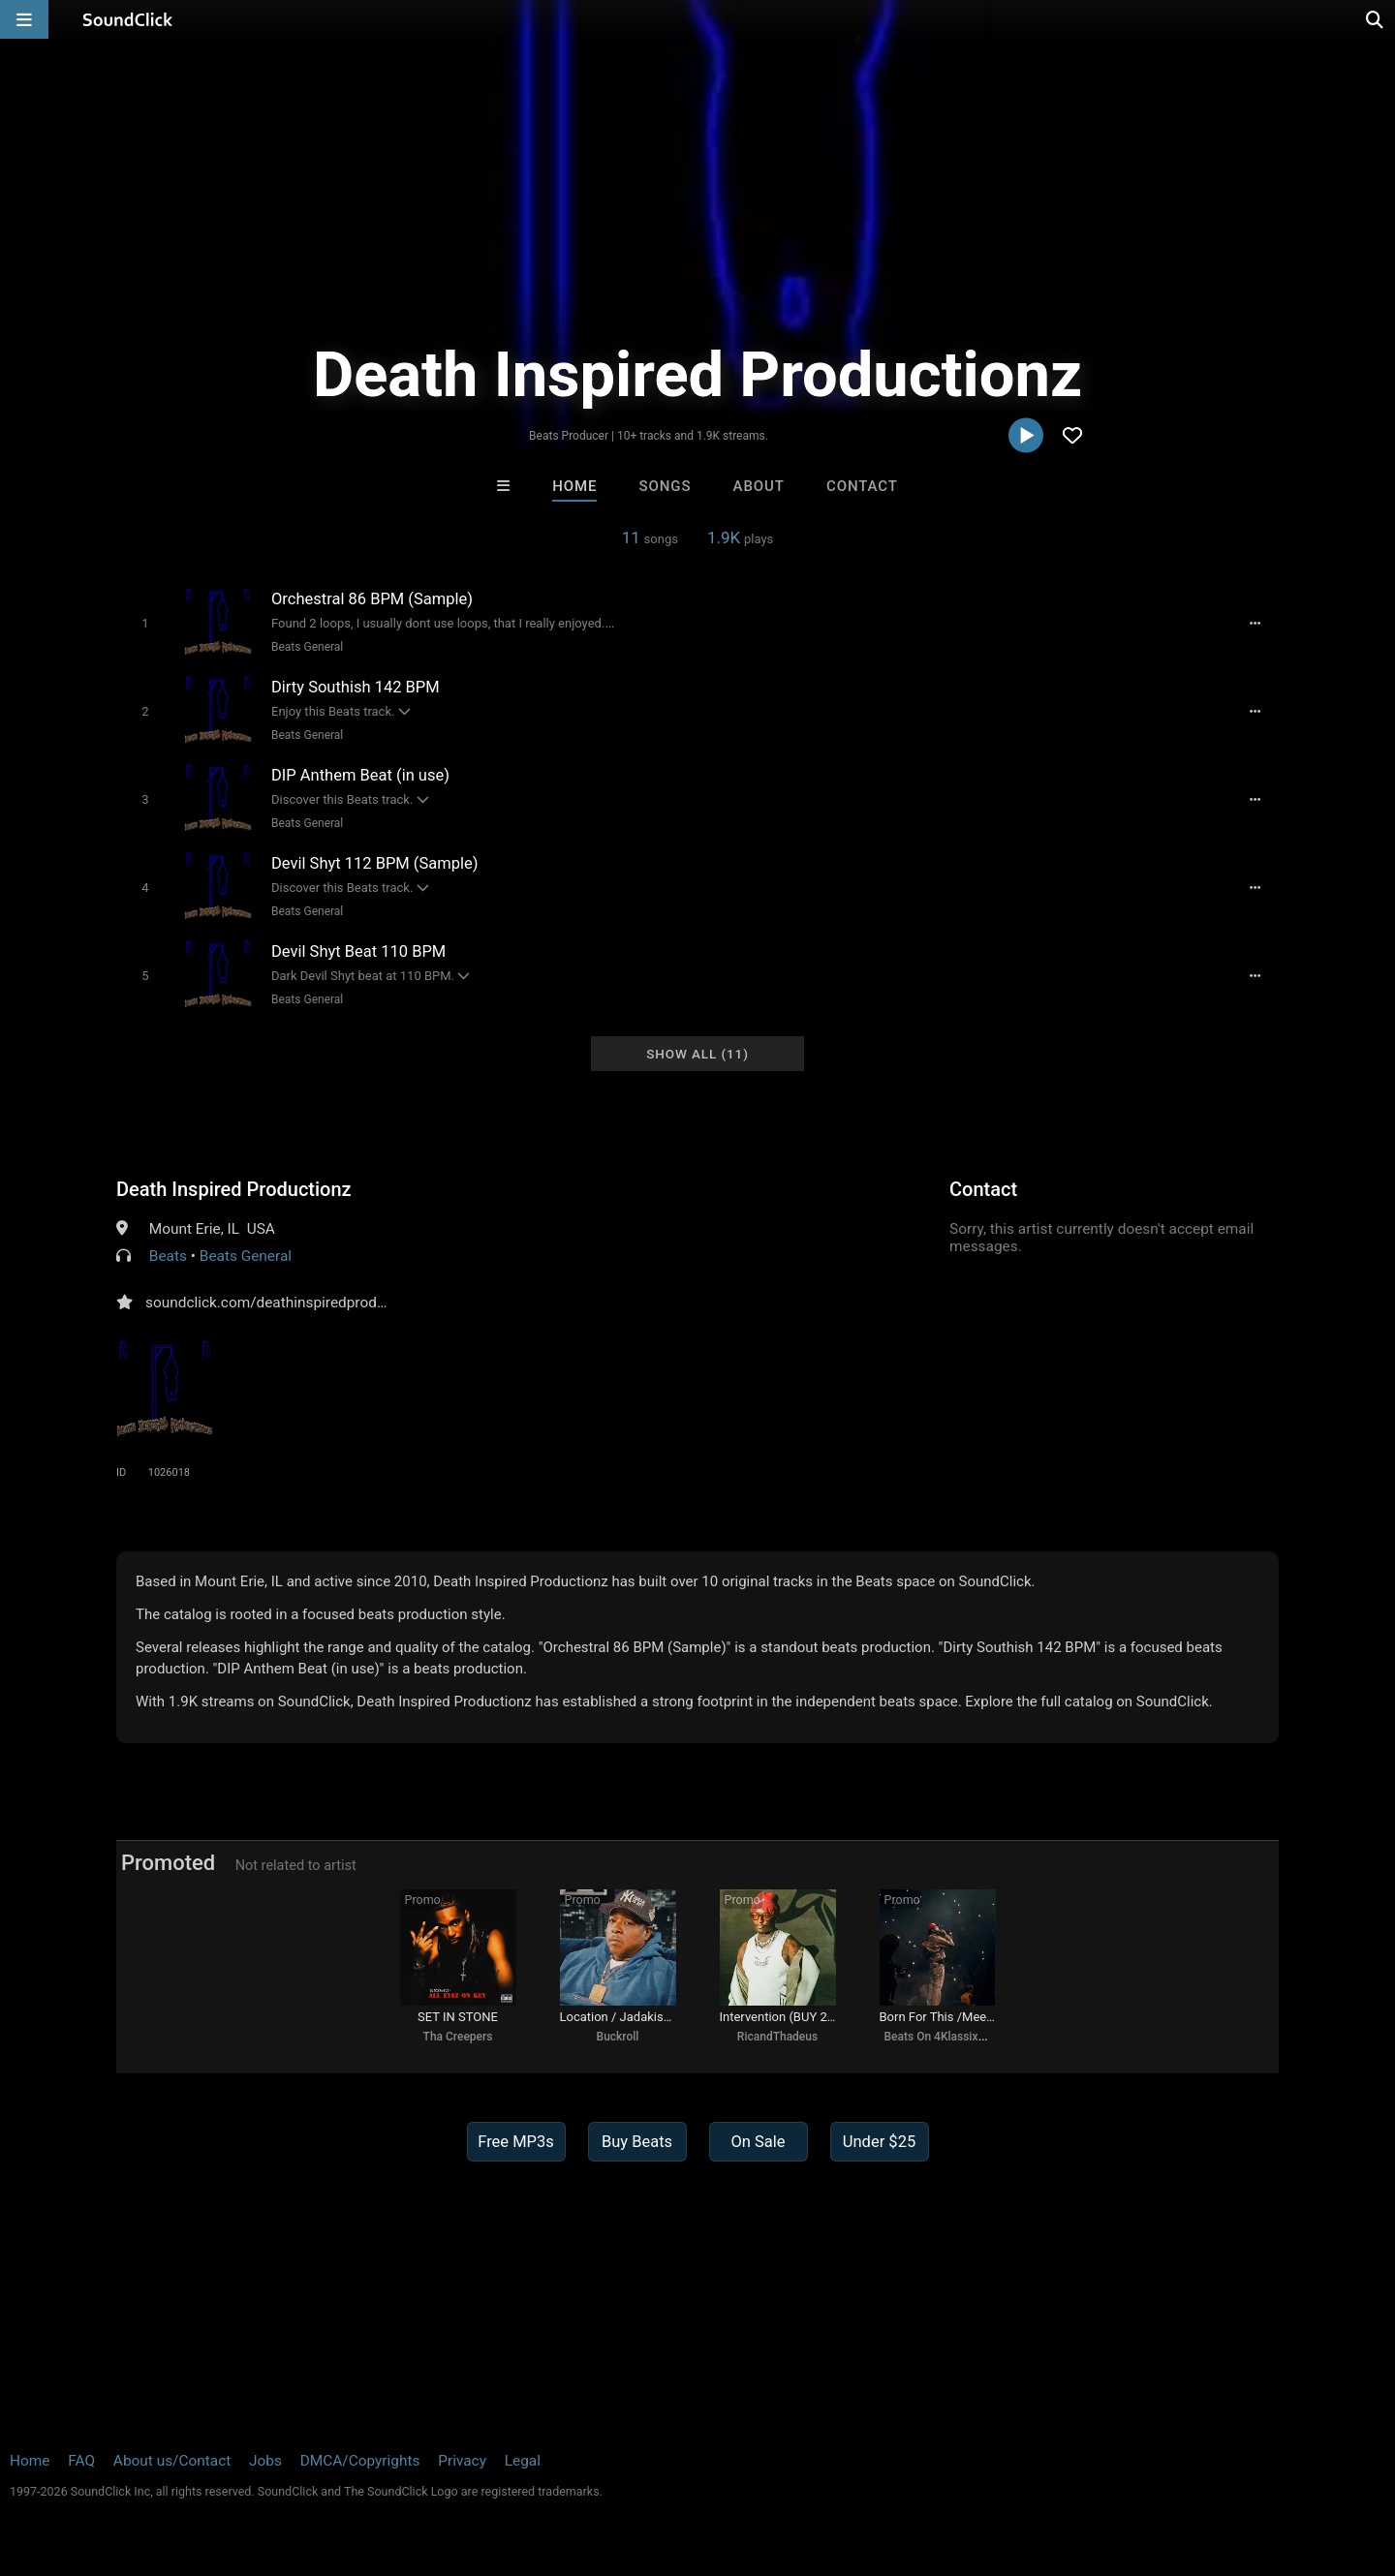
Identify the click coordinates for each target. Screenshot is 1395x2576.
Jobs (265, 2460)
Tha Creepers (458, 2036)
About (759, 486)
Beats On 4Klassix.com (944, 2036)
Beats (168, 1256)
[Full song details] (1254, 623)
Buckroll (618, 2036)
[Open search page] (1375, 19)
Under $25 (879, 2141)
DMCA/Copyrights (360, 2460)
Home (574, 486)
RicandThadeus (777, 2036)
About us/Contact (172, 2460)
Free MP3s (516, 2141)
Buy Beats (637, 2141)
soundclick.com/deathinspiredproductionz (285, 1302)
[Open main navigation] (24, 19)
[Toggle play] (144, 623)
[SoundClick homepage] (127, 19)
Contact (862, 486)
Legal (523, 2460)
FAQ (81, 2460)
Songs (665, 486)
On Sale (757, 2141)
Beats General (307, 647)
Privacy (462, 2460)
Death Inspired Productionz (234, 1189)
